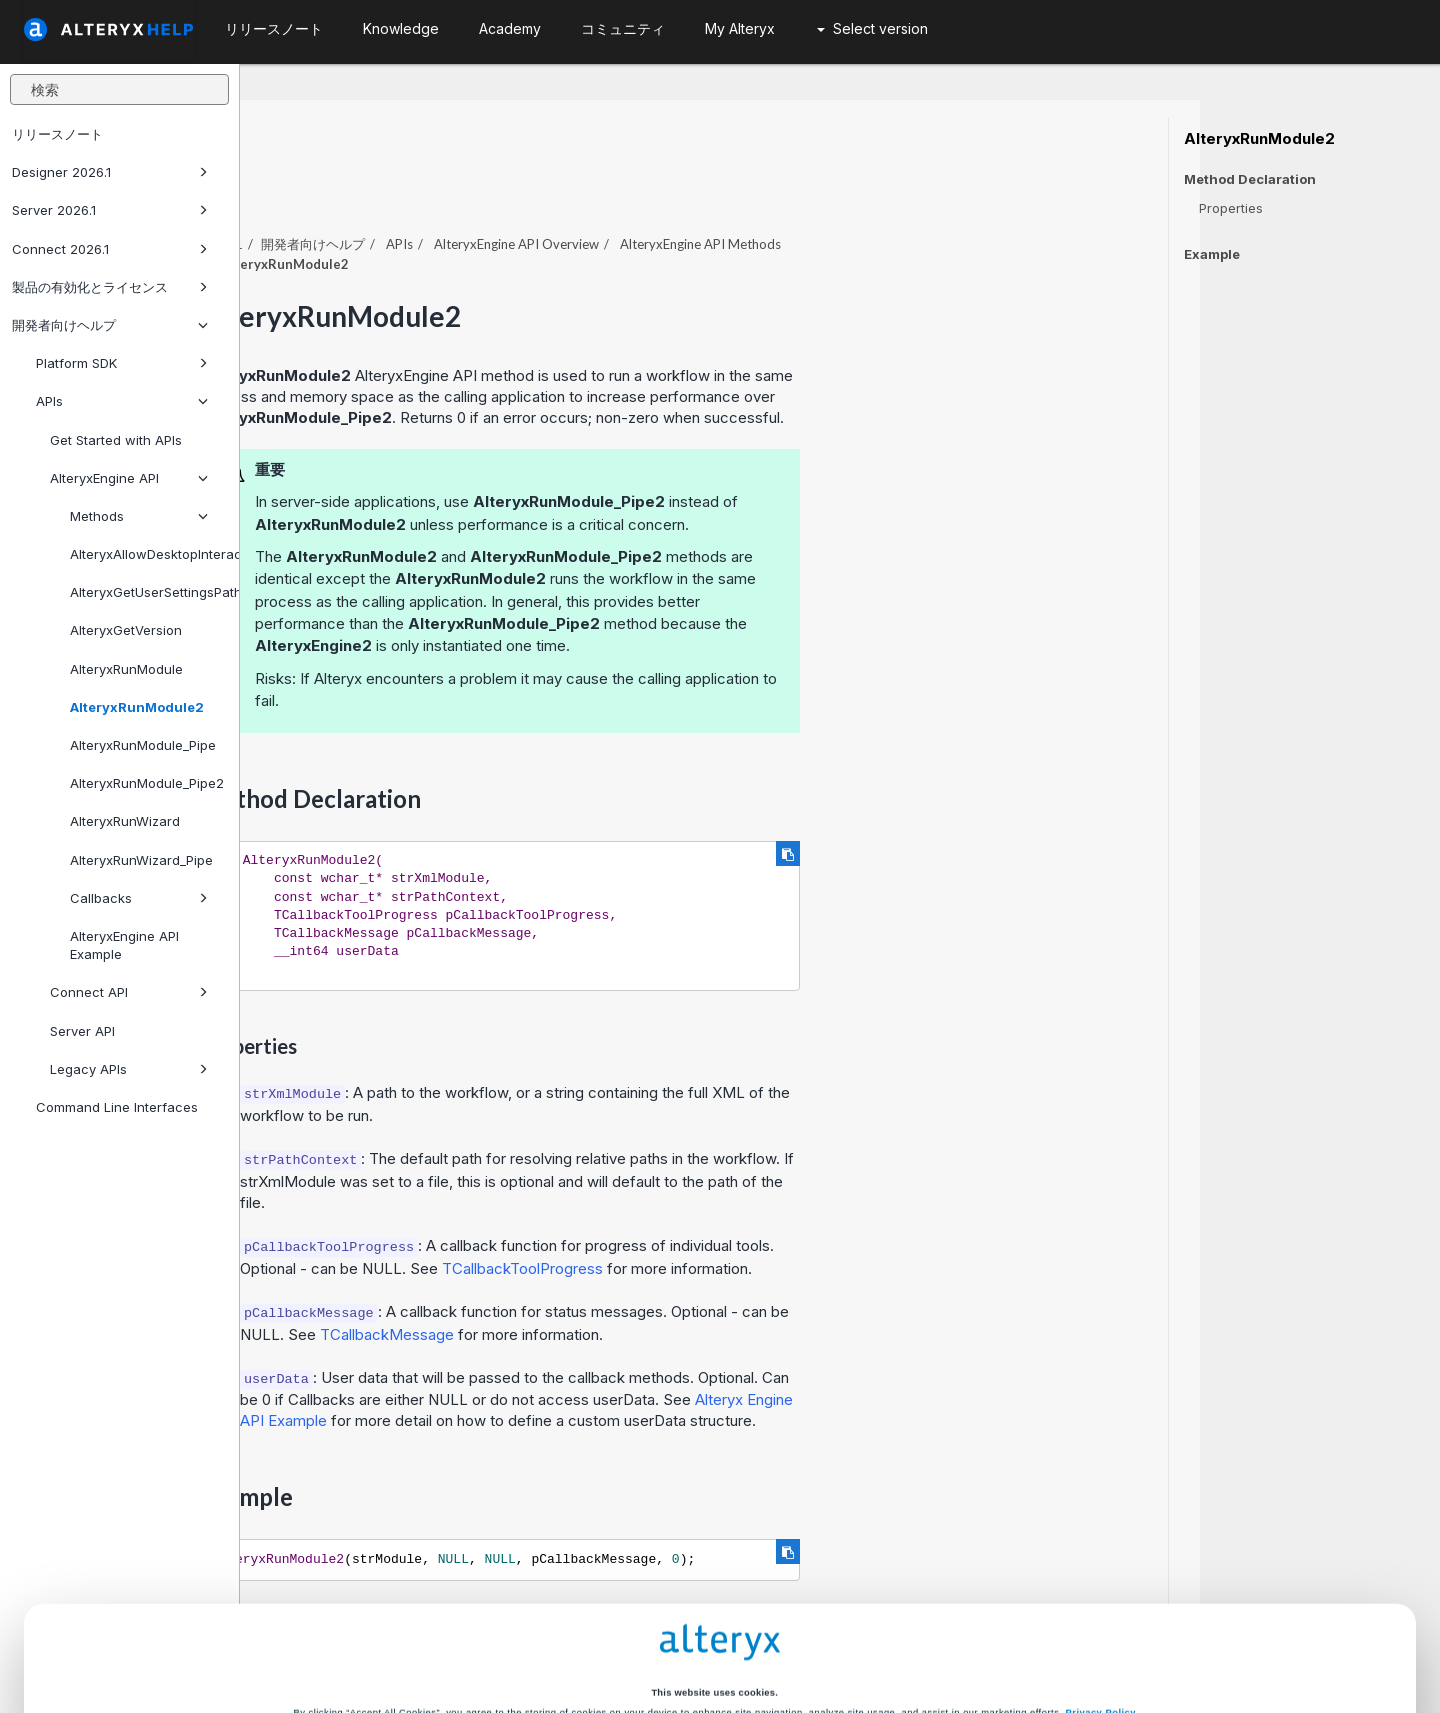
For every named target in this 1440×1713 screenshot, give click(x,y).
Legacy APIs (129, 1069)
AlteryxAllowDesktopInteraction (146, 554)
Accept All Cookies (569, 1636)
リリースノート (57, 134)
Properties (1231, 208)
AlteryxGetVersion (126, 630)
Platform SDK (122, 363)
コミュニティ (623, 28)
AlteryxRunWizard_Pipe (141, 860)
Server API (82, 1031)
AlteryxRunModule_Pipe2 (146, 783)
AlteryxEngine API (129, 478)
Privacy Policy (1101, 1559)
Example (1212, 254)
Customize (871, 1636)
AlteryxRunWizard (125, 821)
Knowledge (401, 28)
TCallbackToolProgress (762, 1213)
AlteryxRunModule (126, 669)
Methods (139, 516)
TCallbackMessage (627, 1279)
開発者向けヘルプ (110, 325)
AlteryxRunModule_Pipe (143, 745)
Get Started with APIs (116, 440)
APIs (122, 401)
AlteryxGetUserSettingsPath (146, 592)
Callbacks (139, 898)
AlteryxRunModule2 (137, 707)
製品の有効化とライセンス (110, 287)
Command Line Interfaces (117, 1107)
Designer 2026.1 (110, 172)
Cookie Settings (714, 1594)
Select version (872, 28)
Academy (510, 28)
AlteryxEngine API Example (124, 945)
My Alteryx (740, 28)
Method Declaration (1250, 179)
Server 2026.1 (110, 210)
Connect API (129, 992)
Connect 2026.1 (110, 249)
